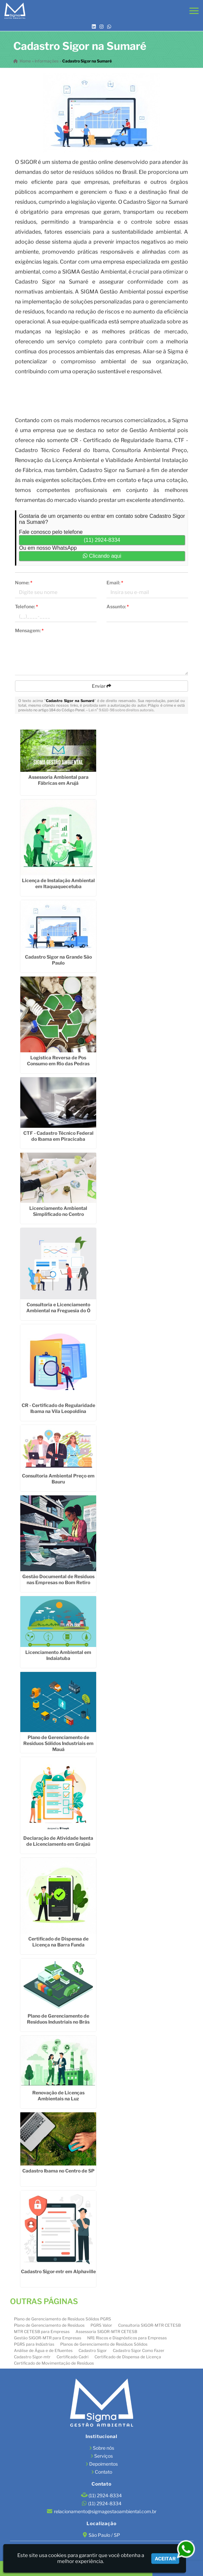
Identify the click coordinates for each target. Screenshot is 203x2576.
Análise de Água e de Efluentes (43, 2350)
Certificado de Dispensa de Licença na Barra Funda (58, 1941)
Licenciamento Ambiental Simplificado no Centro (58, 1211)
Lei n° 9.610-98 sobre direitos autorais (121, 710)
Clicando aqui (102, 556)
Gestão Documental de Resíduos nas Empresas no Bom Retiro (58, 1579)
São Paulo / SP (104, 2535)
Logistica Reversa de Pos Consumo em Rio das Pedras (58, 1060)
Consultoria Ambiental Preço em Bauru (58, 1478)
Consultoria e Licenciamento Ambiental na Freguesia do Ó (58, 1307)
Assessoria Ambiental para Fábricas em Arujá (58, 780)
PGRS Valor (101, 2325)
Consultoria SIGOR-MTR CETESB (149, 2325)
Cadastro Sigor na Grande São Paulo (58, 960)
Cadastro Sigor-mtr (32, 2356)
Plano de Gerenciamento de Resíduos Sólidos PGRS (62, 2318)
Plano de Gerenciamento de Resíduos (49, 2325)
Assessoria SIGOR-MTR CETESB (106, 2331)
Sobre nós (103, 2448)
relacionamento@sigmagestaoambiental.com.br (105, 2511)
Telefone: (26, 606)
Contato (103, 2472)
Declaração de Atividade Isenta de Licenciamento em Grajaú (58, 1841)
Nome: (23, 582)
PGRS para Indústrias (34, 2344)
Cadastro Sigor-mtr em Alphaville (58, 2271)
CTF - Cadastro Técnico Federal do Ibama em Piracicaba (58, 1136)
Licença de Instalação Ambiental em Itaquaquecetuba (58, 883)
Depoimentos (103, 2464)
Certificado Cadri (73, 2356)
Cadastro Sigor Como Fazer (138, 2350)
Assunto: (117, 606)
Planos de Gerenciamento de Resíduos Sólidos (103, 2344)
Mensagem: (29, 630)
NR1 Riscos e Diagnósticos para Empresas (127, 2337)
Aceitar (165, 2558)
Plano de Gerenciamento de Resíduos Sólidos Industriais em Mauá (58, 1743)
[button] (194, 11)
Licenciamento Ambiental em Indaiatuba (58, 1655)
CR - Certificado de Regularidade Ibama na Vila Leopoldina (58, 1408)
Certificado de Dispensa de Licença (128, 2356)
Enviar (101, 686)
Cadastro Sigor (93, 2350)
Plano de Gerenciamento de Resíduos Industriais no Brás (58, 2019)
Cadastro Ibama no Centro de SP (58, 2170)
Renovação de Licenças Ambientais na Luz (58, 2095)
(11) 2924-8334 (102, 540)
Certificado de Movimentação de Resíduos (54, 2363)
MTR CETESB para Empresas (42, 2331)
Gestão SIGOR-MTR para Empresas (47, 2337)
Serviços (103, 2456)
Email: (114, 582)
